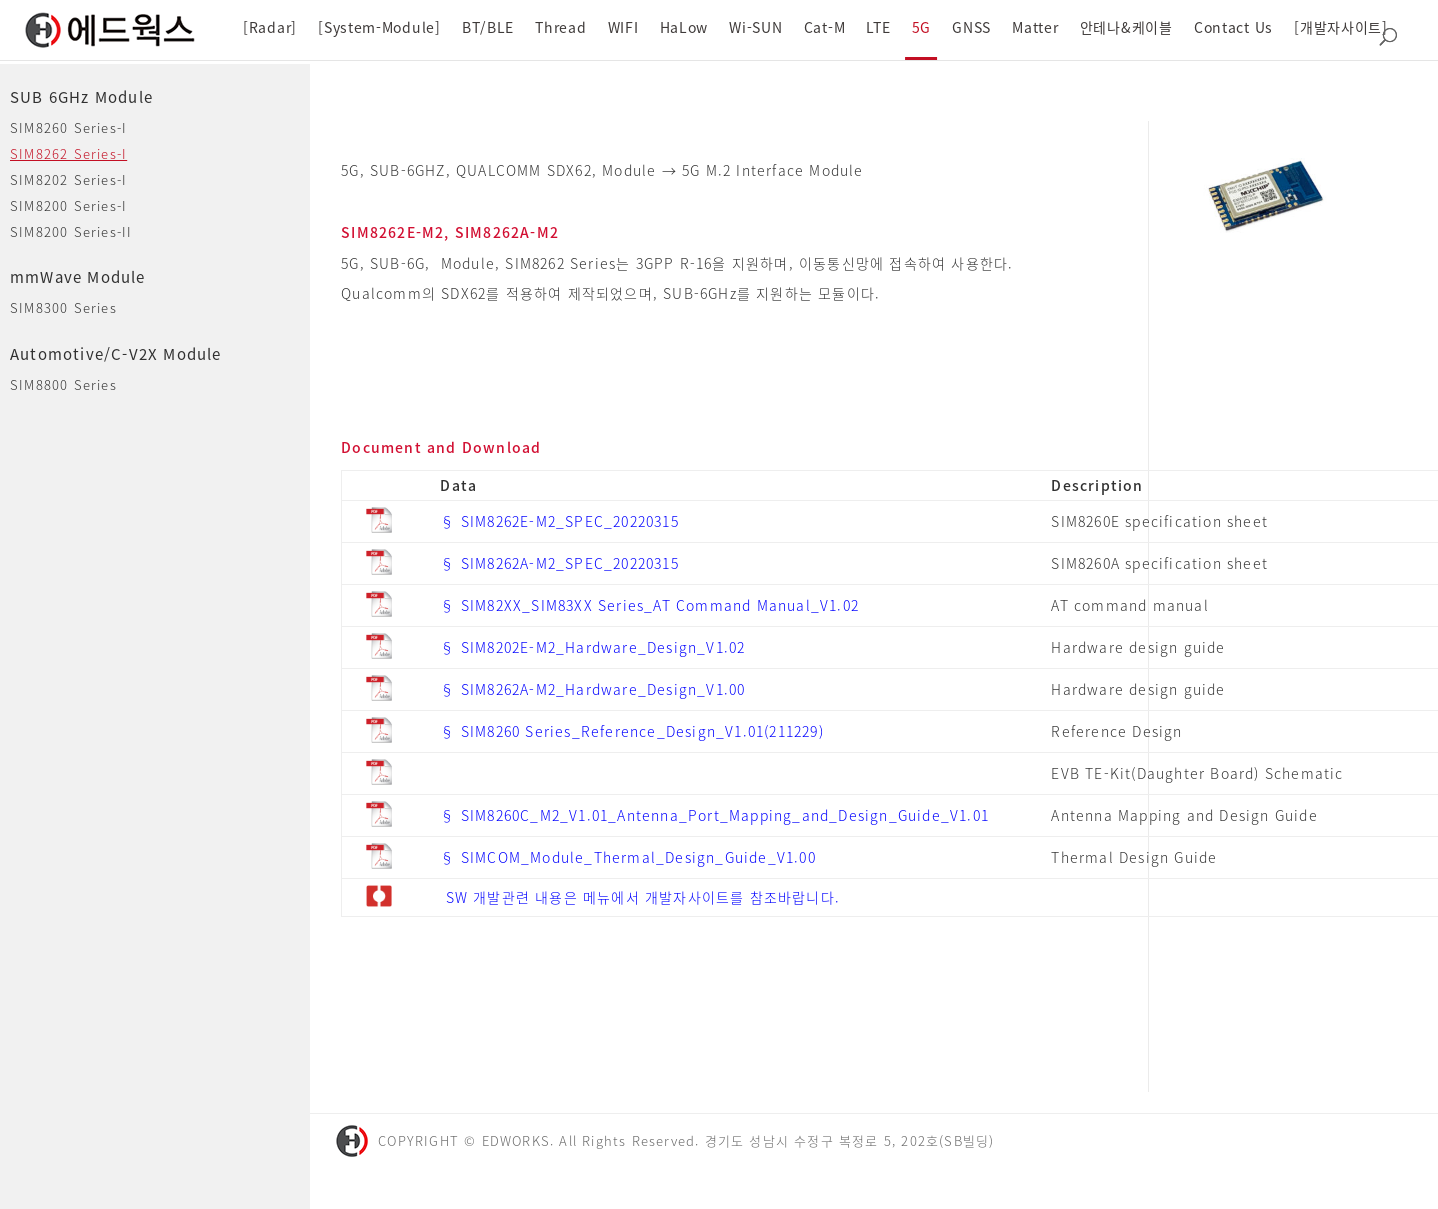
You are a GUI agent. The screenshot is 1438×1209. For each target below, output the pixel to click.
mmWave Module (78, 277)
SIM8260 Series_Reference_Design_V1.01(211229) (642, 731)
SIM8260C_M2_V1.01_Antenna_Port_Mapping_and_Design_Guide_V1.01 (725, 815)
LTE (878, 27)
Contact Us (1233, 27)
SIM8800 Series (63, 384)
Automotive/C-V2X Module (116, 354)
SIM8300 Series (63, 307)
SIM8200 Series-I (68, 205)
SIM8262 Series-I (68, 153)
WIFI (623, 27)
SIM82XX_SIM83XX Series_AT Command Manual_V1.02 (660, 605)
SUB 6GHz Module (81, 97)
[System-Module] (379, 27)
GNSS (971, 27)
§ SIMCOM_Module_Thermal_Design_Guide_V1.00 (627, 857)
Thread (560, 27)
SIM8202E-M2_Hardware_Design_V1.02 (603, 647)
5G (921, 27)
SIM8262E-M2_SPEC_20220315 (570, 521)
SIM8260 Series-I (68, 127)
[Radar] (270, 27)
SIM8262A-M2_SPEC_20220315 (570, 563)
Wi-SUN (755, 27)
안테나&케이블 (1126, 27)
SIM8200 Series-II (71, 231)
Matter (1035, 27)
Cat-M (825, 27)
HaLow (684, 27)
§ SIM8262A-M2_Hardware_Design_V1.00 (592, 689)
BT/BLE (488, 27)
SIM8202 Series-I (68, 179)
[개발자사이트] (1341, 27)
